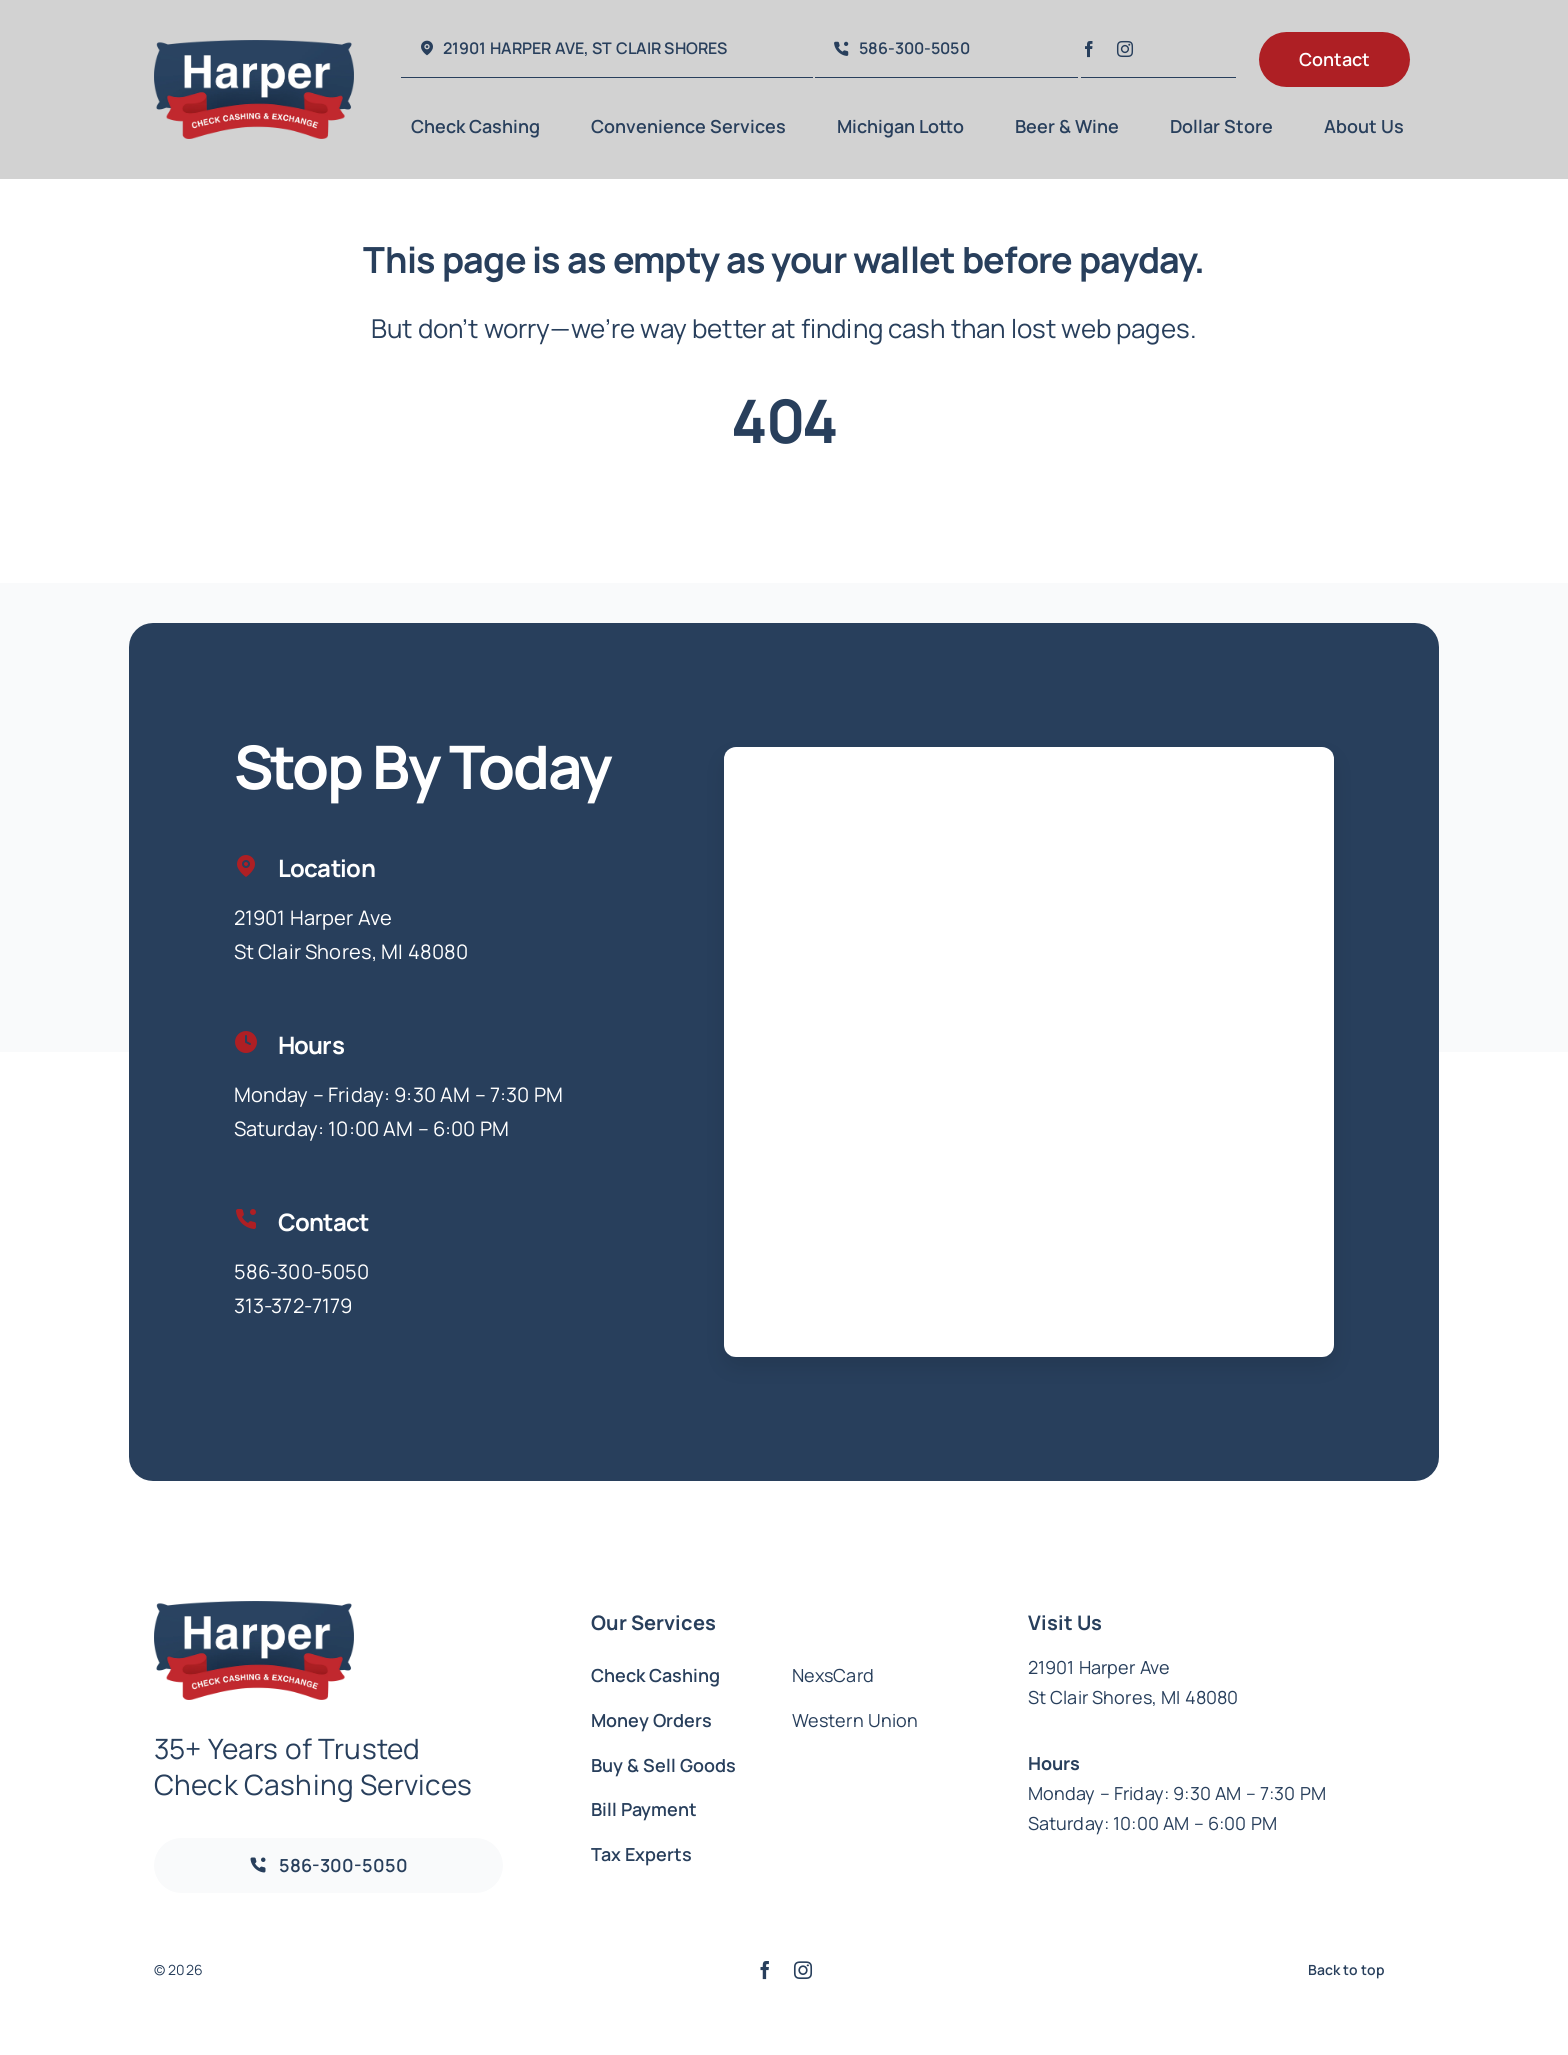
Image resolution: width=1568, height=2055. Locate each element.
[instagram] (1125, 49)
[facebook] (1089, 49)
